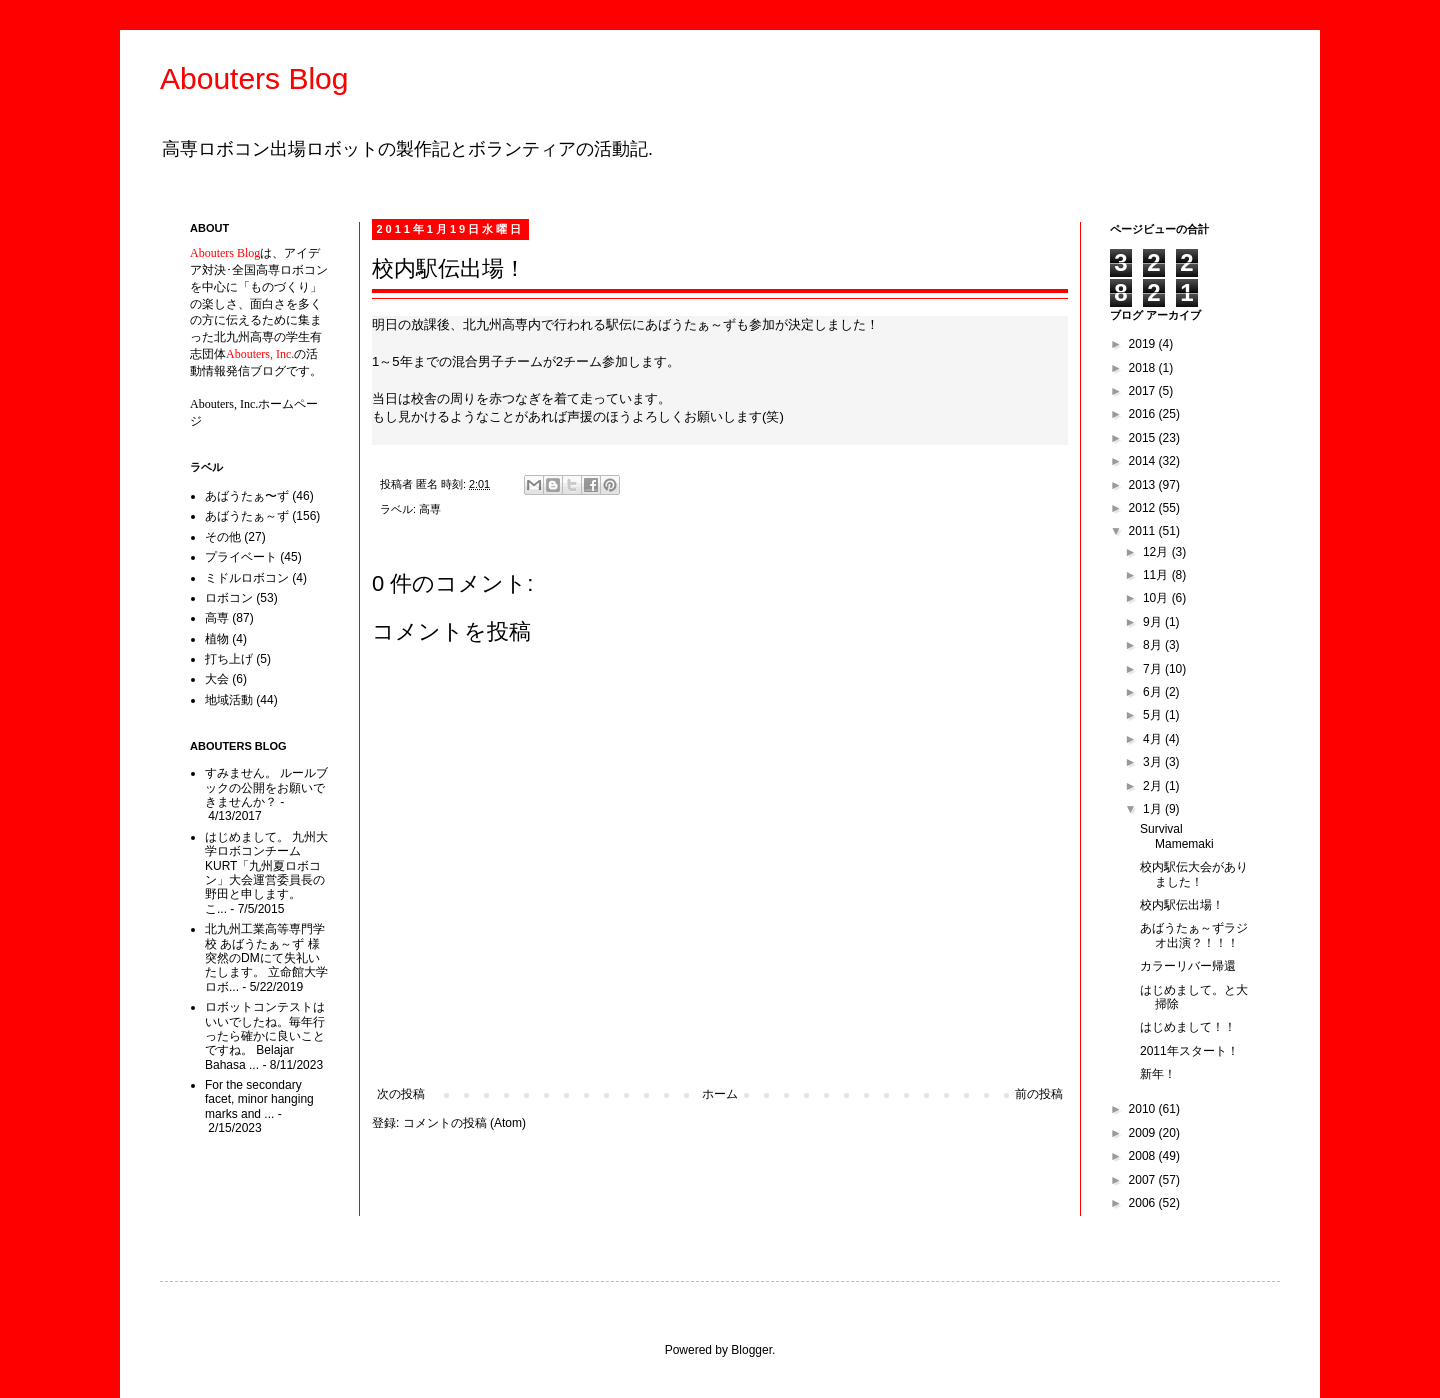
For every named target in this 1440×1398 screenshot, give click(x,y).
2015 (1144, 438)
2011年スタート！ (1189, 1051)
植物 (217, 639)
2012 (1144, 508)
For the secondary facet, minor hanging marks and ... (259, 1099)
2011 (1144, 531)
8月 (1154, 645)
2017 (1144, 391)
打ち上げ (229, 659)
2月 (1154, 786)
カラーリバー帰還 (1188, 966)
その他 (223, 537)
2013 (1144, 485)
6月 (1154, 692)
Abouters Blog (254, 78)
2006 (1144, 1203)
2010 (1144, 1109)
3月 (1154, 762)
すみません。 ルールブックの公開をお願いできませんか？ (266, 787)
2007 (1144, 1180)
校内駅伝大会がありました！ (1194, 874)
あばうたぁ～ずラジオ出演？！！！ (1194, 935)
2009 (1144, 1133)
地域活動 (229, 700)
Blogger (751, 1350)
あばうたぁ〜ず (247, 496)
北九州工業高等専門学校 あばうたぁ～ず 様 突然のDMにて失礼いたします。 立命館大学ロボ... (266, 958)
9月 (1154, 622)
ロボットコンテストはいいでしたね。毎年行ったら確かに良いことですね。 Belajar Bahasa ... (265, 1036)
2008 (1144, 1156)
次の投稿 (401, 1094)
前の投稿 (1039, 1094)
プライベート (241, 557)
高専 (430, 509)
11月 (1157, 575)
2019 (1144, 344)
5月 (1154, 715)
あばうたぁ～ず (247, 516)
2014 (1144, 461)
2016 (1144, 414)
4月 (1154, 739)
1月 (1154, 809)
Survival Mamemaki (1177, 836)
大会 (217, 679)
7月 (1154, 669)
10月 (1157, 598)
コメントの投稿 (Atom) (464, 1123)
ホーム (720, 1094)
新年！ (1158, 1074)
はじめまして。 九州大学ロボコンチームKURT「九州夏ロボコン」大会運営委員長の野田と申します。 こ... (266, 873)
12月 (1157, 552)
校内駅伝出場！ (1182, 905)
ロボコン (229, 598)
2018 (1144, 368)
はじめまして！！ (1188, 1027)
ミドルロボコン (247, 578)
